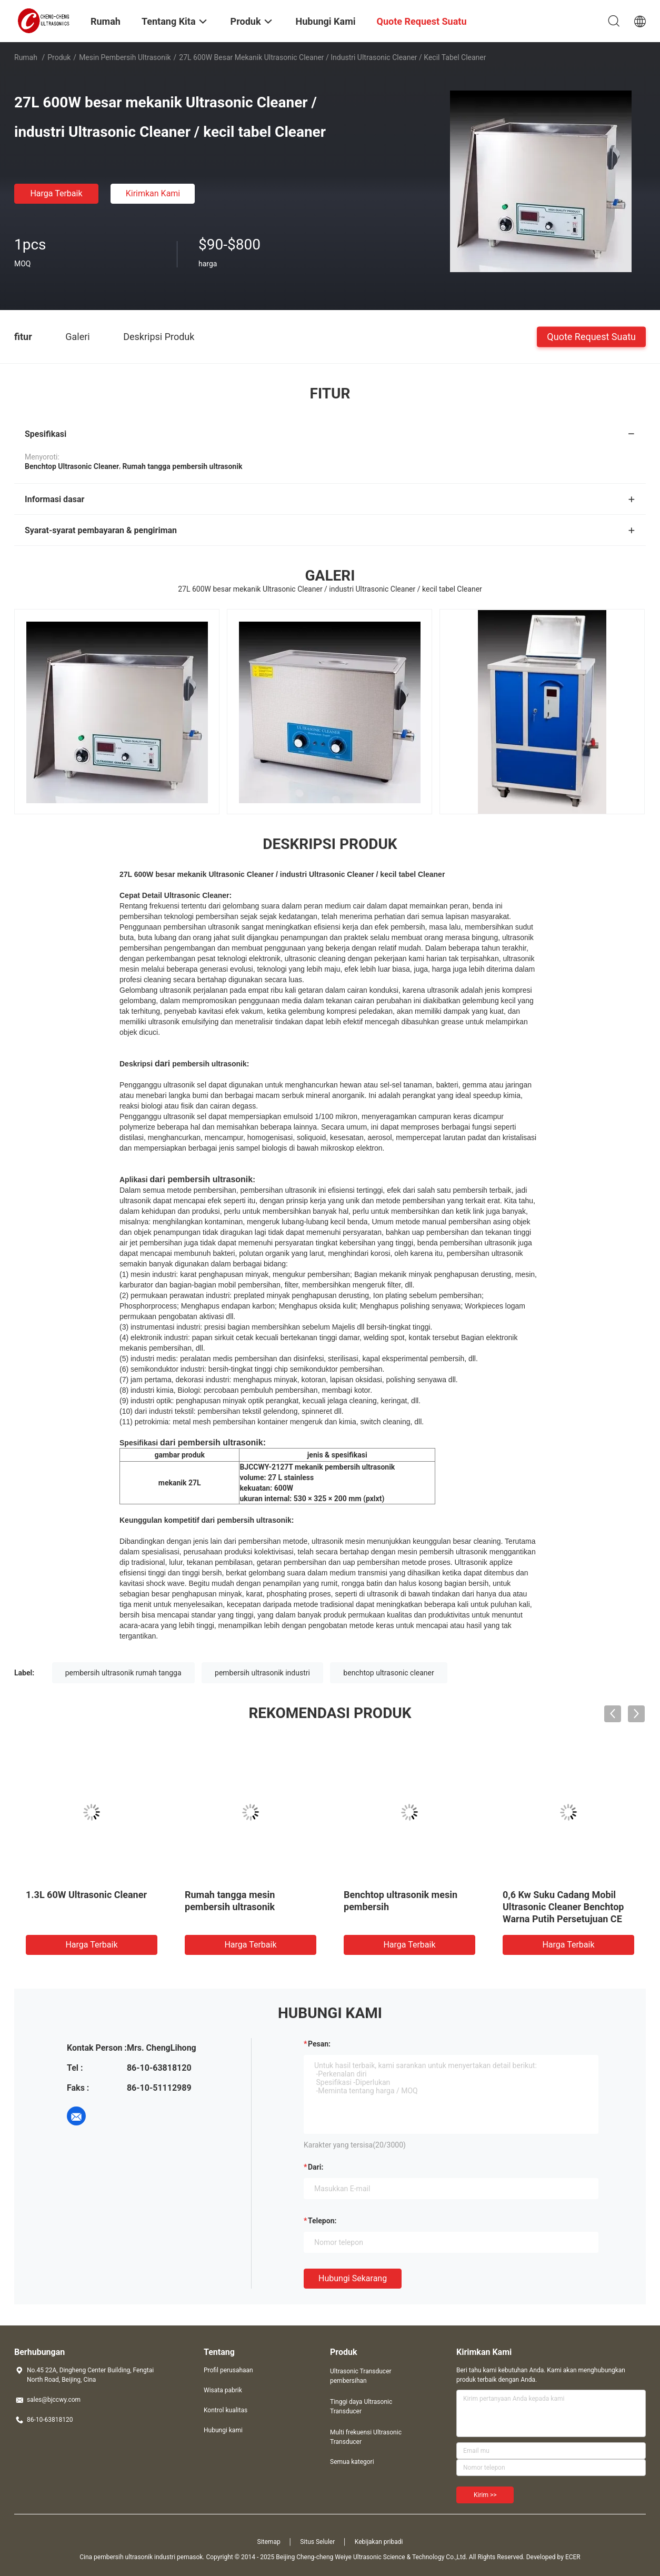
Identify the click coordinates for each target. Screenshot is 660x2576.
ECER (573, 2557)
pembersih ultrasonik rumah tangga (123, 1673)
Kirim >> (485, 2495)
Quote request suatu (591, 336)
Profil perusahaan (228, 2370)
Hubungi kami (223, 2430)
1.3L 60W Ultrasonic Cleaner (86, 1894)
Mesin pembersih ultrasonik (125, 57)
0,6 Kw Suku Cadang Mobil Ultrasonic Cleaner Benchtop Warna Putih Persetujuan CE (563, 1906)
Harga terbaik (56, 193)
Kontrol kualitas (225, 2410)
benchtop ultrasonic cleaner (388, 1673)
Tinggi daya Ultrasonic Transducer (361, 2406)
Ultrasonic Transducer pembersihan (361, 2376)
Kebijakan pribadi (379, 2541)
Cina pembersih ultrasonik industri (127, 2557)
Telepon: (322, 2220)
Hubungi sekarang (352, 2278)
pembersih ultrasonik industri (262, 1673)
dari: (315, 2167)
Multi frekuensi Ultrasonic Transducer (366, 2437)
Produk (59, 57)
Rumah (25, 57)
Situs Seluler (317, 2541)
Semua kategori (352, 2461)
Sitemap (269, 2541)
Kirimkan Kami (153, 193)
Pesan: (319, 2044)
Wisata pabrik (223, 2390)
